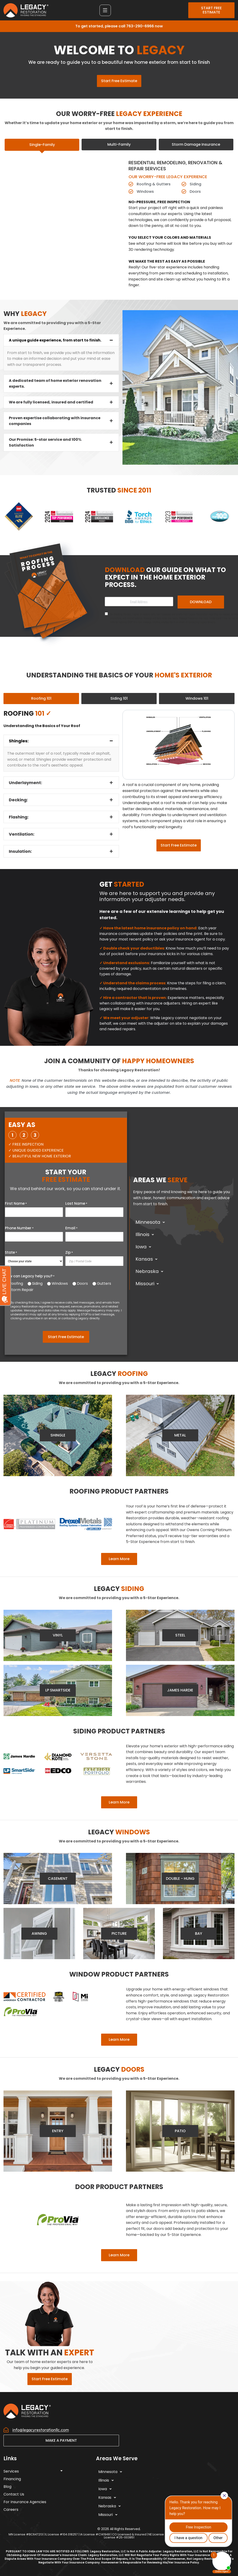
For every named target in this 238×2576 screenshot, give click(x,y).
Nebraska (149, 1271)
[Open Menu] (105, 10)
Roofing (16, 1283)
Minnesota (150, 1222)
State (11, 1252)
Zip (69, 1252)
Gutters (104, 1283)
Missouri (147, 1283)
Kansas (146, 1259)
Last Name (76, 1203)
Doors (82, 1283)
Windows (60, 1283)
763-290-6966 (140, 26)
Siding (37, 1283)
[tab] (41, 698)
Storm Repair (21, 1290)
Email (71, 1228)
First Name (16, 1203)
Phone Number (19, 1228)
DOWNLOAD (201, 602)
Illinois (145, 1234)
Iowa (143, 1246)
